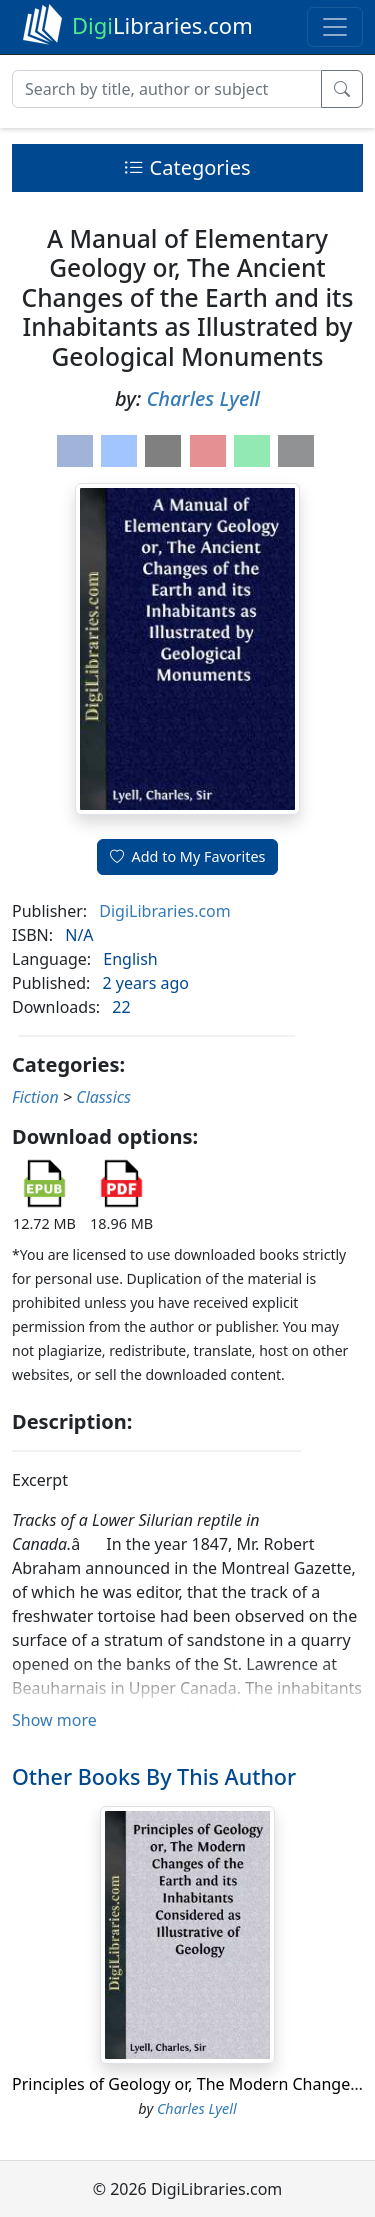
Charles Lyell (203, 398)
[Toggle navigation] (335, 27)
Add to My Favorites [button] (188, 856)
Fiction (35, 1097)
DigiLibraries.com (164, 911)
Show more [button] (54, 1720)
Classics (103, 1097)
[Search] (167, 89)
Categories (187, 167)
